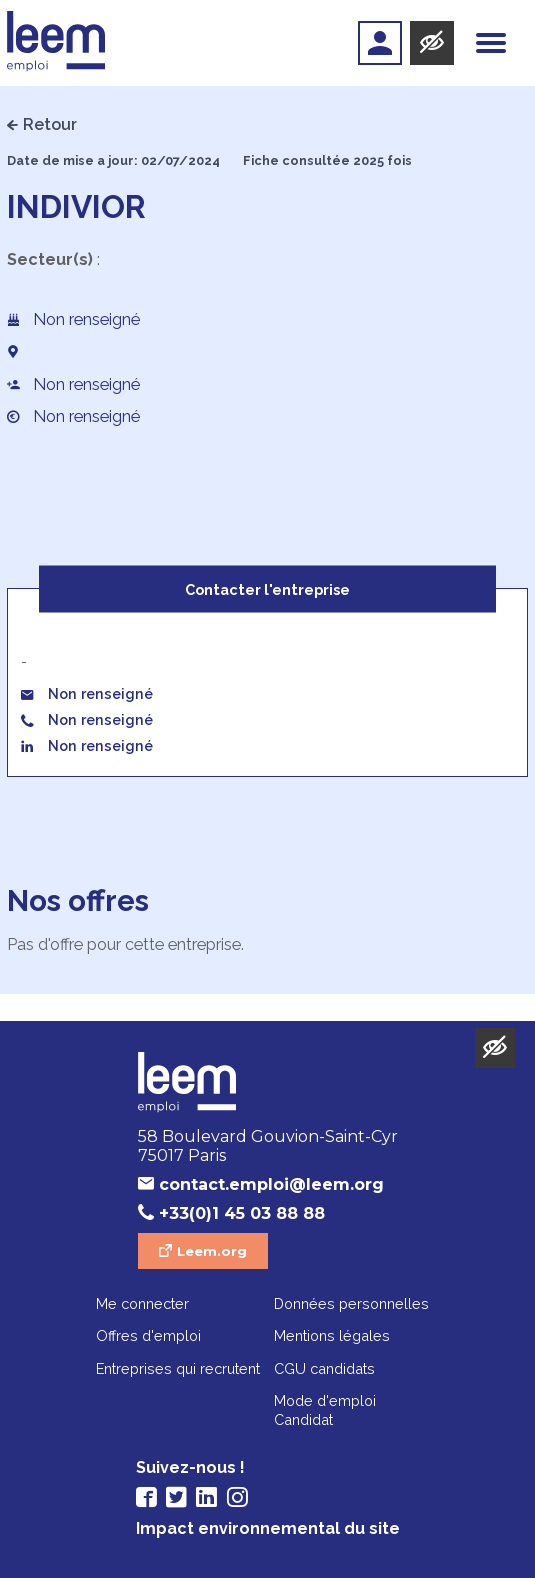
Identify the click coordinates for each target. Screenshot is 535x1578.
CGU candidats (324, 1368)
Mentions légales (332, 1335)
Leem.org (212, 1251)
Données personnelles (351, 1303)
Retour (50, 124)
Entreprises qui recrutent (178, 1368)
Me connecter (142, 1303)
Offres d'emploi (148, 1335)
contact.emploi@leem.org (271, 1184)
